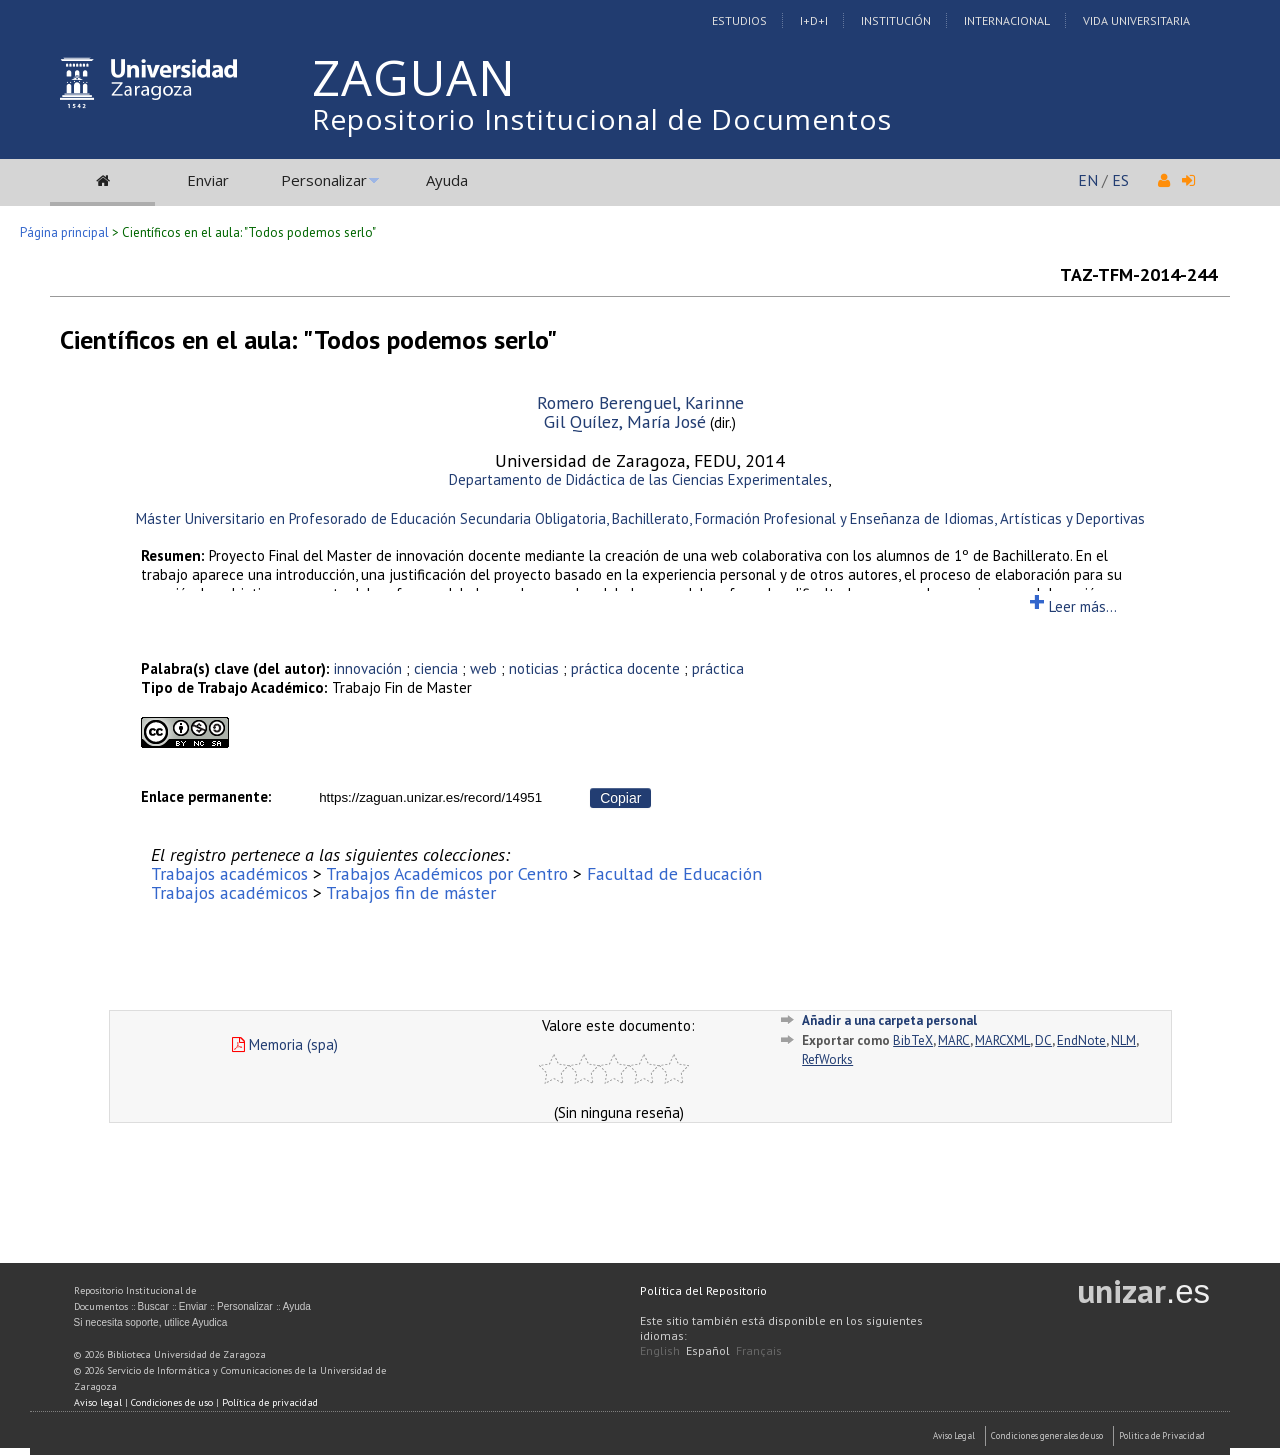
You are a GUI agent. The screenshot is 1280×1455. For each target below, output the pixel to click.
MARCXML (1002, 1040)
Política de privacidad (270, 1402)
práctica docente (625, 668)
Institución (896, 20)
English (660, 1350)
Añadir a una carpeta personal (889, 1020)
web (483, 668)
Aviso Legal (954, 1435)
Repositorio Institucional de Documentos (602, 119)
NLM (1123, 1040)
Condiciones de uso (172, 1402)
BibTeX (913, 1040)
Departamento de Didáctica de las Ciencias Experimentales (638, 479)
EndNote (1081, 1040)
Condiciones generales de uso (1047, 1435)
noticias (534, 668)
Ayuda (447, 180)
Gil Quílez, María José (625, 421)
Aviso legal (98, 1402)
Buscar (153, 1306)
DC (1043, 1040)
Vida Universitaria (1136, 20)
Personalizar (324, 180)
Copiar (620, 798)
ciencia (436, 668)
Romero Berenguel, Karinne (640, 402)
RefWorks (827, 1059)
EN (1088, 180)
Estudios (739, 20)
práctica (718, 668)
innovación (368, 668)
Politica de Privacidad (1162, 1435)
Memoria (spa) (285, 1044)
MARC (954, 1040)
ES (1120, 180)
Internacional (1007, 20)
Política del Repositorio (703, 1290)
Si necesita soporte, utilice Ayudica (151, 1322)
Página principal (64, 232)
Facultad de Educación (674, 873)
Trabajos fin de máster (411, 892)
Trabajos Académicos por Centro (447, 873)
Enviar (208, 180)
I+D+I (814, 20)
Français (759, 1350)
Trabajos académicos (229, 873)
